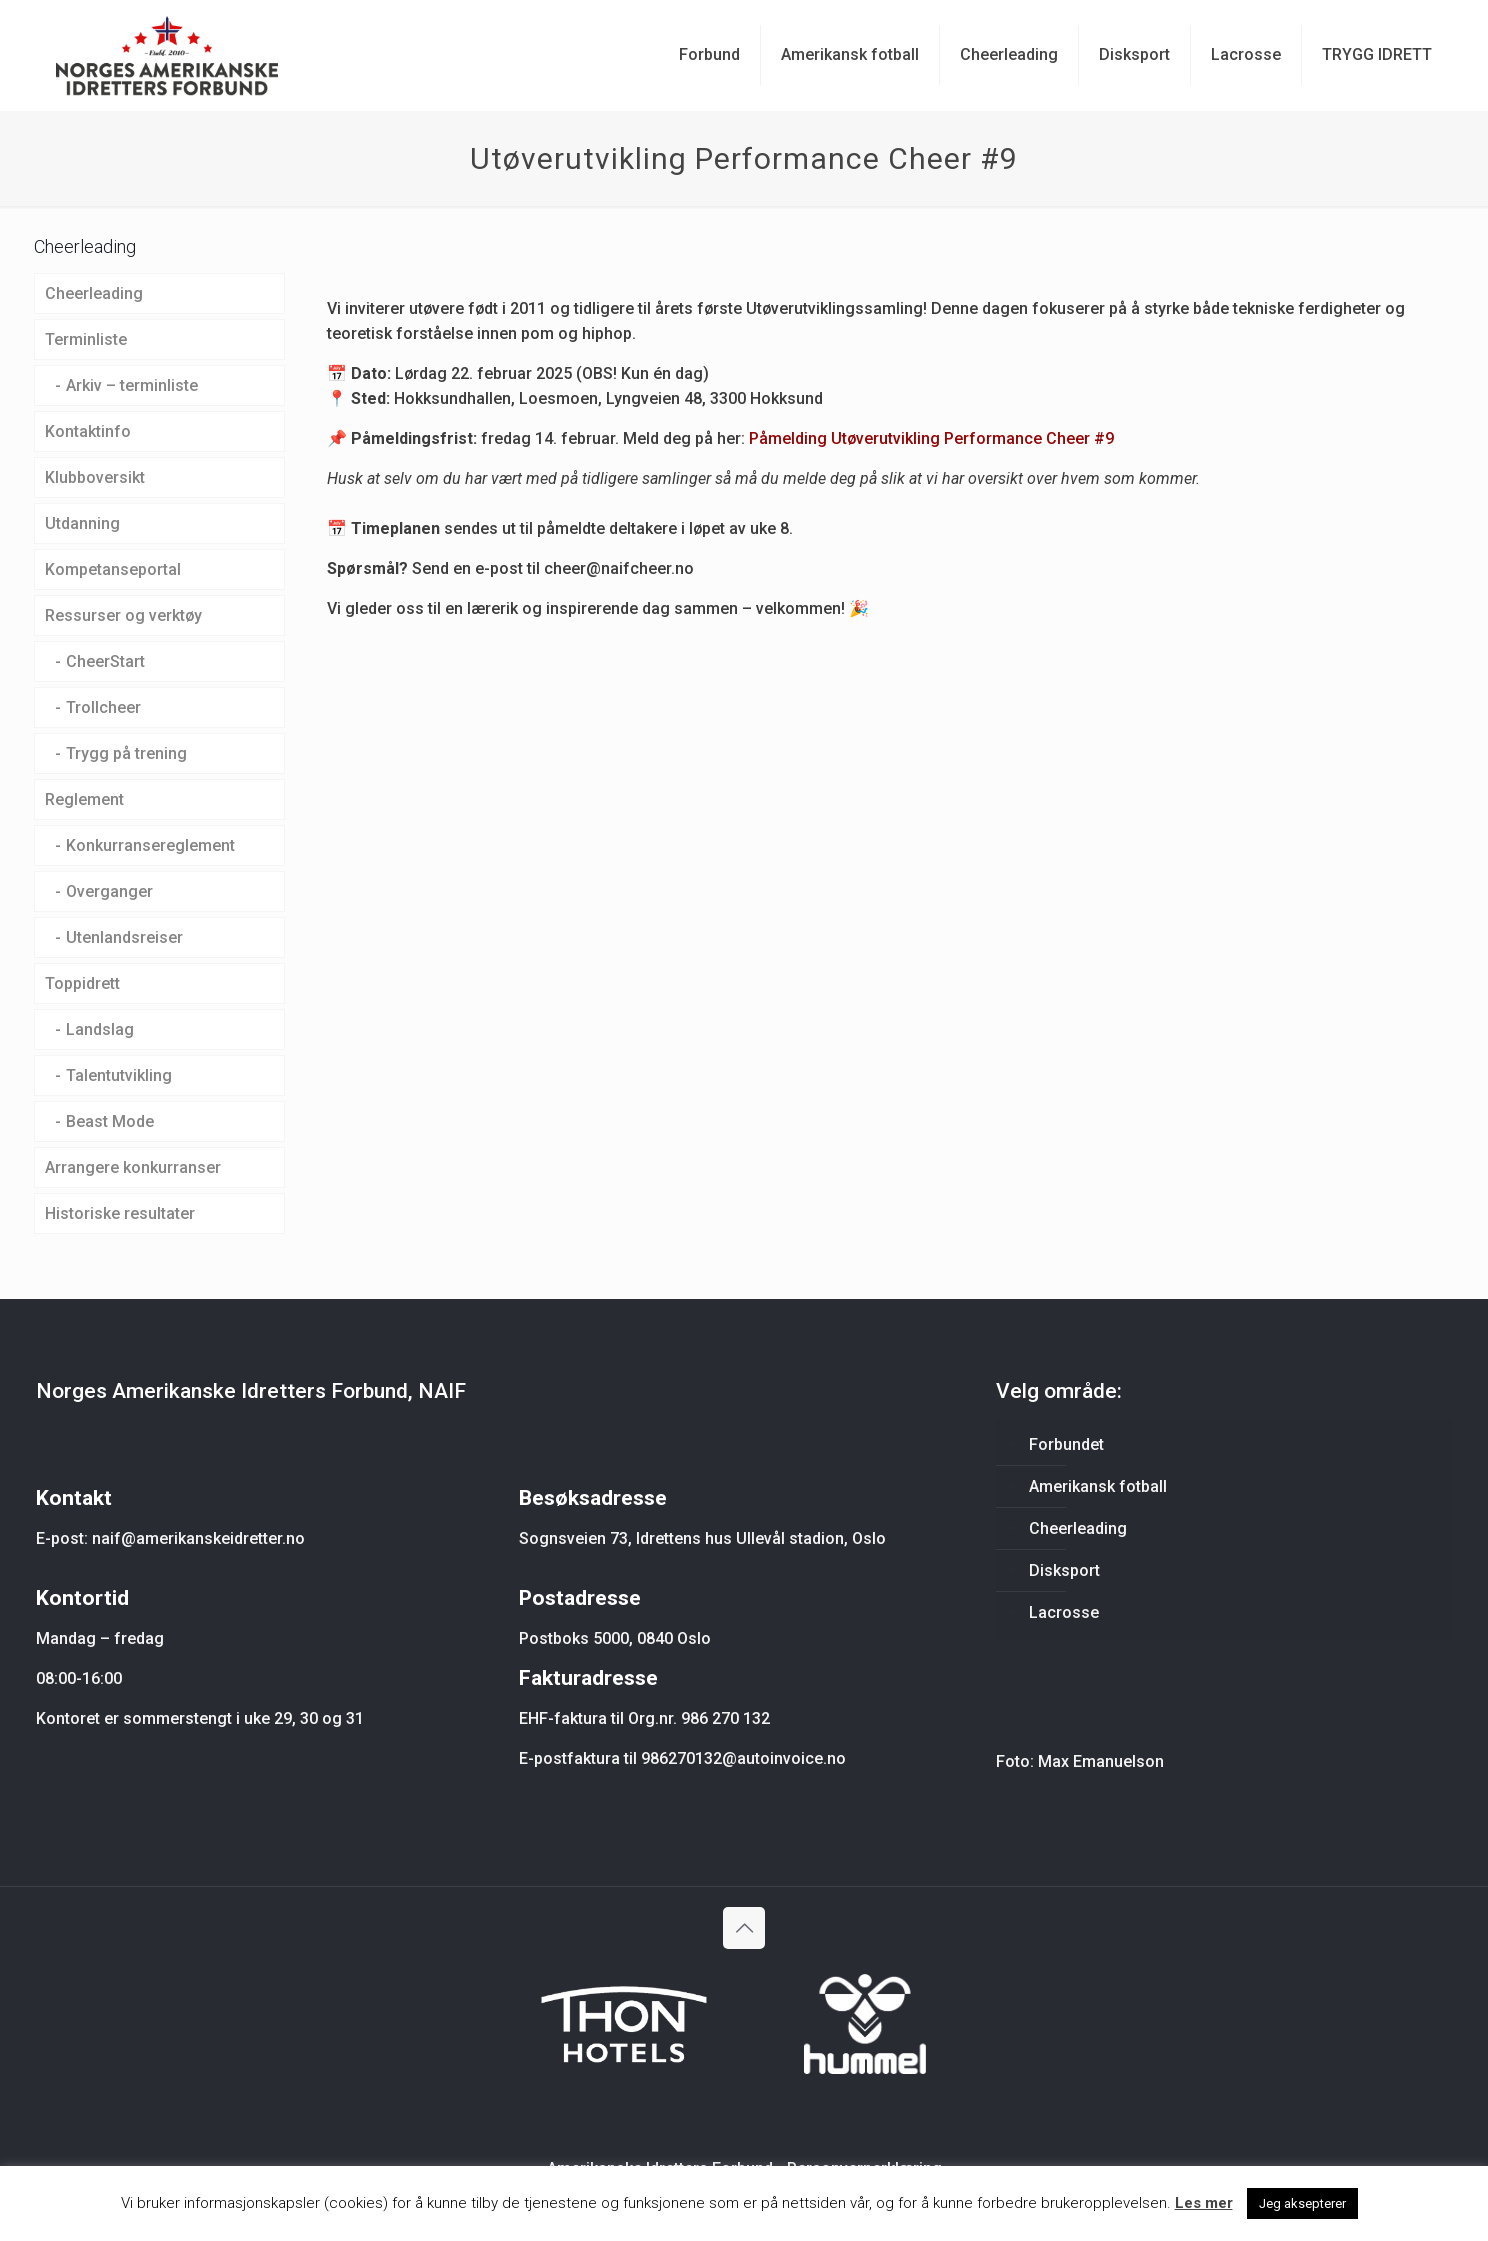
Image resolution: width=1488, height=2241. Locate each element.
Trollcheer (103, 707)
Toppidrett (82, 983)
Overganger (109, 891)
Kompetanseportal (113, 569)
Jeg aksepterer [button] (1302, 2203)
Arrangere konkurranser (133, 1167)
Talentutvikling (119, 1075)
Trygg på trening (126, 753)
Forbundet (1066, 1444)
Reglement (84, 799)
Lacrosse (1064, 1612)
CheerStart (105, 661)
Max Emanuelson (1101, 1761)
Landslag (100, 1029)
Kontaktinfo (88, 431)
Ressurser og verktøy (123, 615)
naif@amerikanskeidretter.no (198, 1538)
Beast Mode (110, 1121)
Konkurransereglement (150, 845)
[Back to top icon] (744, 1928)
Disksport (1064, 1570)
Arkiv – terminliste (132, 385)
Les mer (1204, 2203)
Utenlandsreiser (124, 937)
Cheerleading (94, 293)
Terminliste (86, 339)
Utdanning (82, 523)
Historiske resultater (120, 1213)
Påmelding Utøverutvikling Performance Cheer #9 (931, 438)
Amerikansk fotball (1098, 1486)
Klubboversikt (95, 477)
